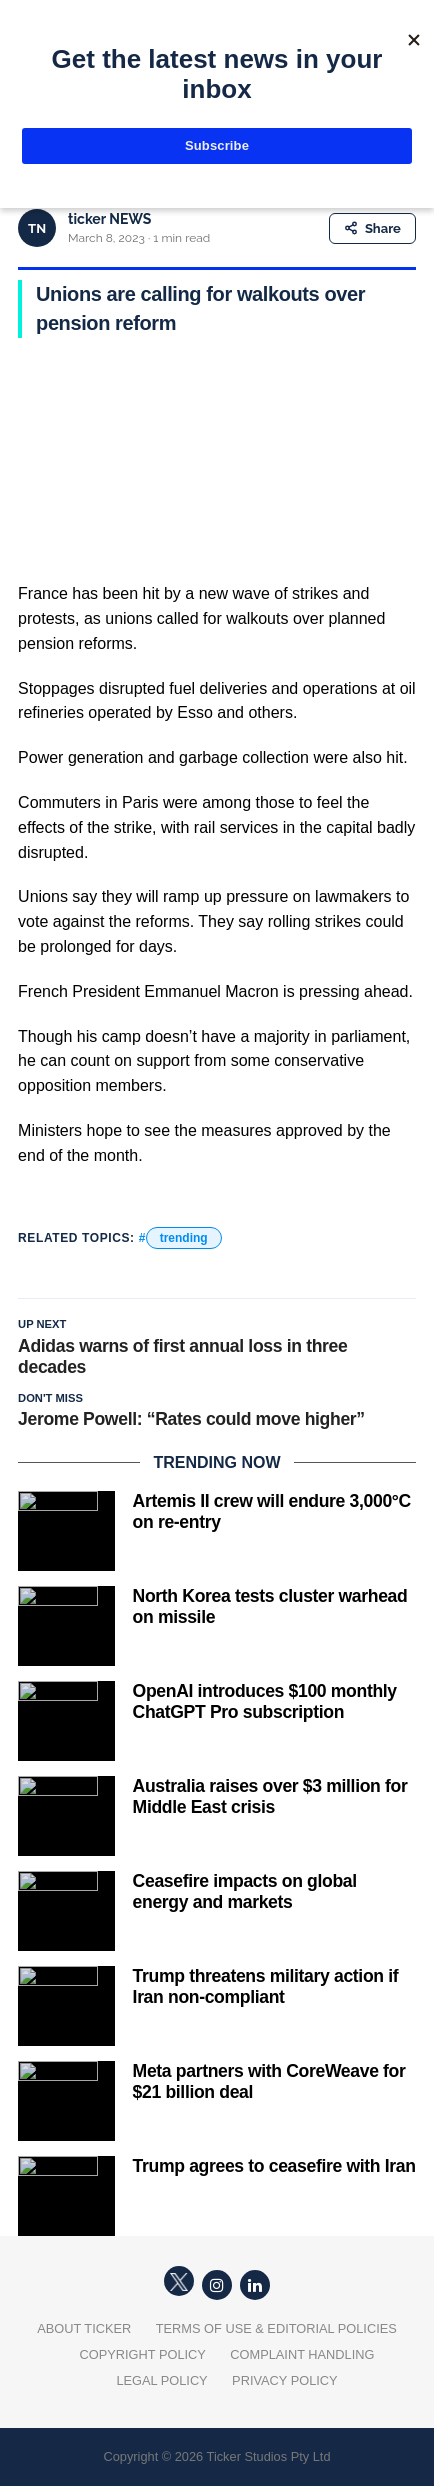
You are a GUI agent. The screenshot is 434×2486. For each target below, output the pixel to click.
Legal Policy (161, 2380)
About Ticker (84, 2328)
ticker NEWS (109, 219)
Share (372, 228)
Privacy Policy (285, 2380)
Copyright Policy (143, 2354)
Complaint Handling (302, 2354)
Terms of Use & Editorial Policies (276, 2328)
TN (37, 228)
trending (184, 1238)
